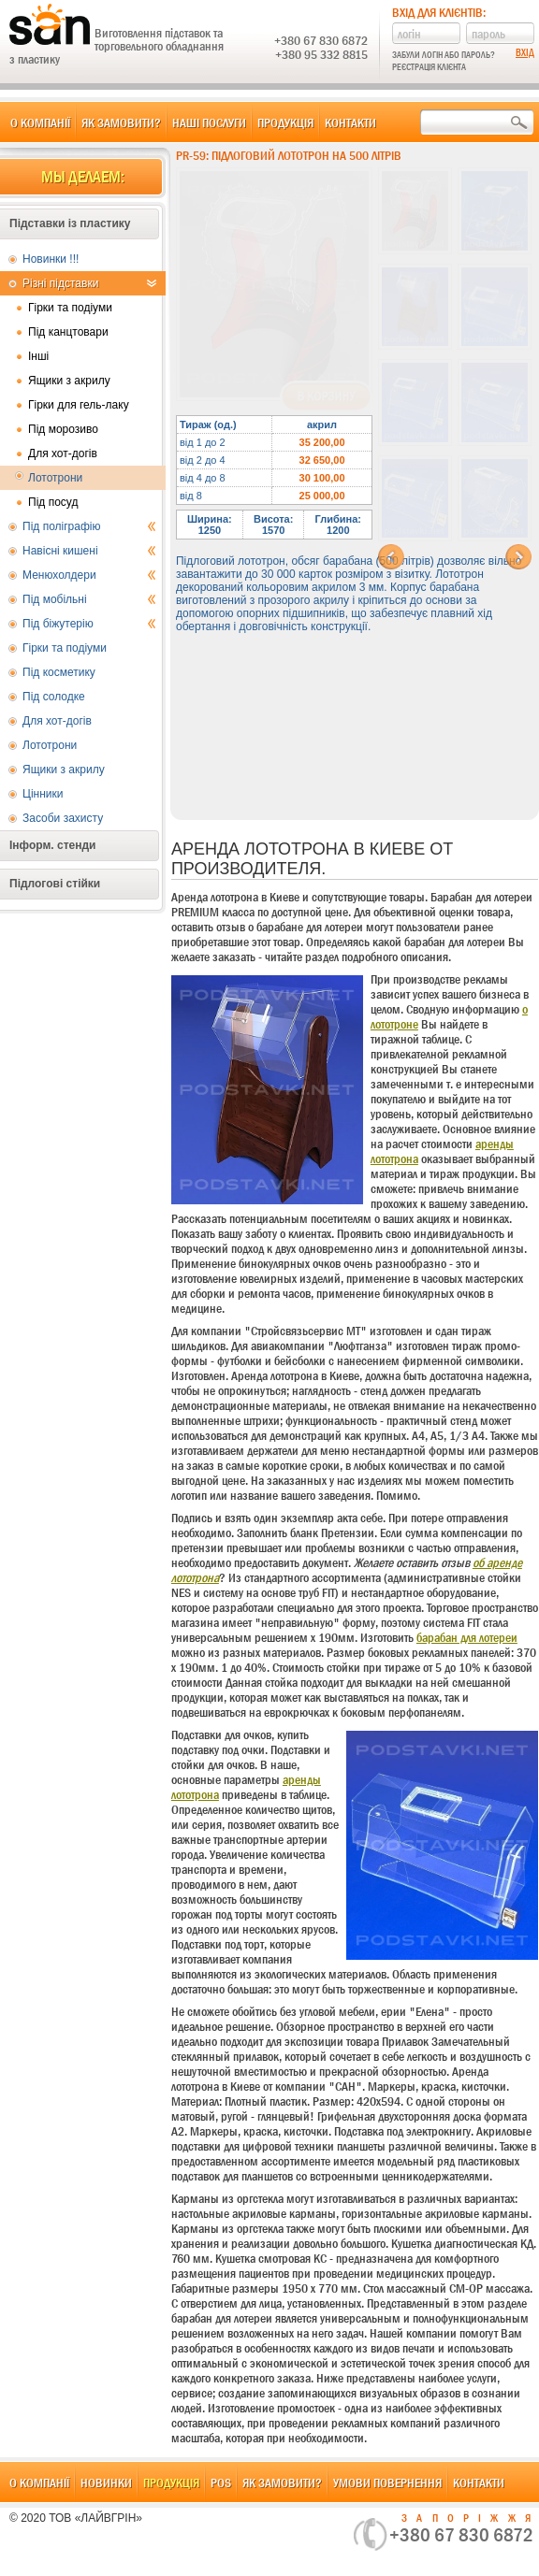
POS (221, 2482)
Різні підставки (89, 283)
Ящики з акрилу (69, 380)
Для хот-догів (62, 453)
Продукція (285, 122)
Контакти (350, 122)
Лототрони (55, 477)
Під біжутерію (89, 623)
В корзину (326, 396)
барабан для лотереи (466, 1637)
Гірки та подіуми (70, 307)
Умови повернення (387, 2482)
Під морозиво (63, 429)
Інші (38, 356)
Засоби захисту (62, 818)
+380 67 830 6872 (321, 40)
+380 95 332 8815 (321, 54)
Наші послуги (209, 122)
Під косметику (58, 672)
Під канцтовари (68, 331)
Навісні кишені (89, 550)
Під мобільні (89, 599)
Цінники (42, 793)
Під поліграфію (89, 526)
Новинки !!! (50, 259)
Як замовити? (121, 122)
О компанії (40, 122)
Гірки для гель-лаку (78, 404)
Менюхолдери (89, 575)
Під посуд (53, 502)
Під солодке (53, 696)
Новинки (106, 2482)
